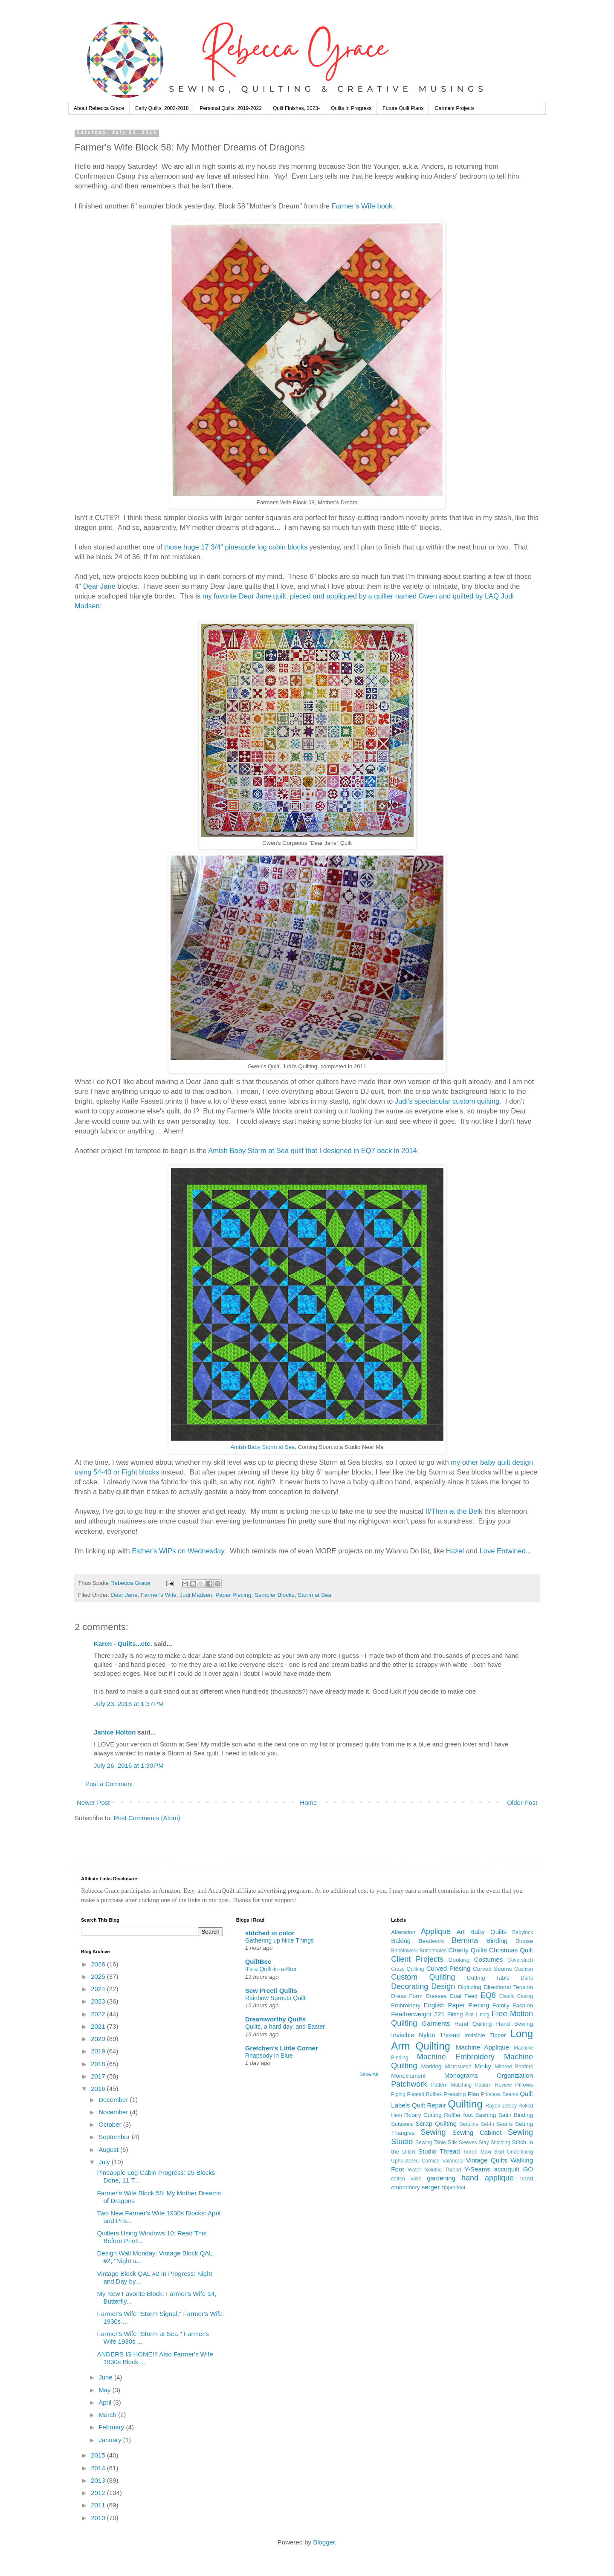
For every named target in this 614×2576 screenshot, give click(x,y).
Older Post (522, 1802)
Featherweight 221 (418, 2014)
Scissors (402, 2124)
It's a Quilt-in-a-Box (271, 1969)
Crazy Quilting (407, 1969)
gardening (441, 2178)
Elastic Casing (516, 1996)
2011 (99, 2505)
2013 (99, 2480)
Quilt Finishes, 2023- (296, 108)
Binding (496, 1940)
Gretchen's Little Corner (281, 2048)
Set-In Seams (497, 2124)
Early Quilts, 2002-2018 (161, 108)
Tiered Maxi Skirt (483, 2152)
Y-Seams (477, 2169)
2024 (99, 1988)
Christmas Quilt (511, 1950)
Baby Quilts (488, 1931)
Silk (452, 2142)
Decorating (409, 1986)
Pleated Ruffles (424, 2094)
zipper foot (453, 2188)
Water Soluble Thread (434, 2170)
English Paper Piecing (456, 2005)
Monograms (461, 2075)
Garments (436, 2023)
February (112, 2427)
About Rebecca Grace (99, 108)
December (114, 2099)
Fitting (455, 2014)
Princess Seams (499, 2094)
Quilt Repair (429, 2105)
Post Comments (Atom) (147, 1817)
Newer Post (93, 1802)
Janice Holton (115, 1732)
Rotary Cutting (423, 2115)
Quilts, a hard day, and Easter (285, 2026)
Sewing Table (430, 2142)
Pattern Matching (451, 2085)
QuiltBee (258, 1961)
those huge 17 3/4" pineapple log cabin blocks (235, 547)
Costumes (488, 1959)
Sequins (469, 2124)
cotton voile (406, 2179)
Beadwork (431, 1941)
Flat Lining (477, 2015)
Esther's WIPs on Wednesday (178, 1551)
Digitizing (469, 1987)
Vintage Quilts (486, 2160)
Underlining (520, 2152)
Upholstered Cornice (415, 2161)
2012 (99, 2492)
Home (308, 1802)
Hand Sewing (514, 2024)
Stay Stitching (494, 2142)
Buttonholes (433, 1951)
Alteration (403, 1932)
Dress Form (407, 1996)
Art (461, 1931)
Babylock (522, 1932)
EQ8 (488, 1995)
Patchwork (409, 2084)
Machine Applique (482, 2047)
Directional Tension (508, 1987)
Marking (431, 2066)
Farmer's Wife (159, 1595)
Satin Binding (515, 2115)
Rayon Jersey (501, 2106)
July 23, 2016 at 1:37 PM (129, 1703)
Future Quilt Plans (402, 108)
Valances (452, 2161)
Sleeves (468, 2142)
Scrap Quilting (436, 2123)
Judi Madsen (196, 1595)
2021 (99, 2026)
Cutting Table (488, 1978)
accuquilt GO (513, 2169)
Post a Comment (109, 1783)
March (108, 2414)
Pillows (524, 2085)
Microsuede (458, 2067)
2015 (99, 2455)
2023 (99, 2001)
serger (431, 2187)
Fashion (523, 2005)
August (109, 2149)
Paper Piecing (233, 1595)
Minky (483, 2066)
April (105, 2402)
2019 (99, 2051)
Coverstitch (520, 1960)
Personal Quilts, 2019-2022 (230, 108)
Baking (401, 1940)
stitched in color (270, 1933)
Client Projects (417, 1959)
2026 (99, 1964)
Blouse (524, 1941)
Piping (398, 2094)
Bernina (465, 1940)
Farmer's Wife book (362, 206)
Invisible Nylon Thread (425, 2034)
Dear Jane (99, 586)
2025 (99, 1976)
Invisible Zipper (485, 2035)
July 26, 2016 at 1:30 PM (129, 1765)
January (110, 2439)
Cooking (459, 1960)
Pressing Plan (461, 2094)
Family (501, 2005)
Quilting (465, 2104)
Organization (515, 2075)
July (105, 2161)
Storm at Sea (314, 1595)
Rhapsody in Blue (269, 2055)
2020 (99, 2038)
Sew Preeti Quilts (271, 1990)
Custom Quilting (423, 1977)
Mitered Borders (514, 2067)
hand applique (487, 2178)
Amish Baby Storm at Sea (262, 1447)
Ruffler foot (458, 2115)
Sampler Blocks (275, 1595)
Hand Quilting (473, 2024)
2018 (99, 2063)
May (105, 2390)
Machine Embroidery (456, 2057)
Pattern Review (493, 2085)
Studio (427, 2151)
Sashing (485, 2115)
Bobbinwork (404, 1951)
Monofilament (408, 2076)
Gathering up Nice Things (279, 1940)
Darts (527, 1978)
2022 (99, 2014)
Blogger (324, 2542)
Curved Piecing (448, 1968)
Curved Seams (492, 1969)
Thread (450, 2151)
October (110, 2124)
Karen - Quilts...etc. (123, 1643)
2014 (99, 2468)
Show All (368, 2074)
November (114, 2112)
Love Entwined (503, 1551)
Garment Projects (454, 108)
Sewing (433, 2132)
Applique (436, 1931)
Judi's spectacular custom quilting (447, 1101)
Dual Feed (463, 1996)
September (115, 2136)
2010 (99, 2517)
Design (443, 1986)
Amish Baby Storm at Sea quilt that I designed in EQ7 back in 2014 (312, 1150)
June (106, 2377)
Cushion (523, 1969)
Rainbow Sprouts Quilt (275, 1998)
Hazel (455, 1551)
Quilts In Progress (351, 108)
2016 (99, 2088)
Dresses (436, 1996)
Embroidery (405, 2005)
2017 (99, 2076)
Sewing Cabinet (476, 2132)
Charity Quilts (467, 1950)
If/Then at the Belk (453, 1511)
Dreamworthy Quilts (275, 2019)
